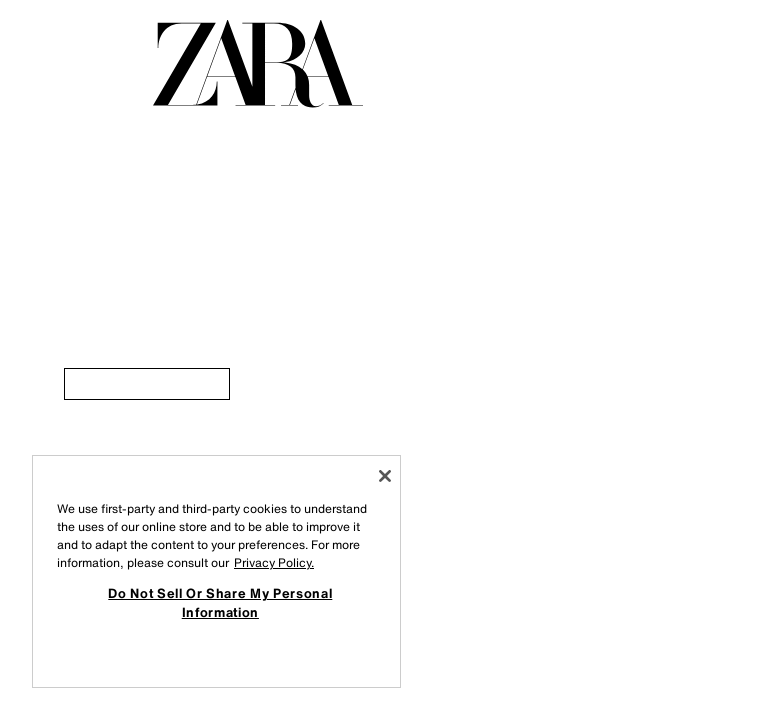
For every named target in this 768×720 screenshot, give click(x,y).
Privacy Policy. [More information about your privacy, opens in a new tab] (274, 562)
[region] (216, 571)
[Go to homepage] (258, 64)
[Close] (385, 476)
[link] (147, 384)
